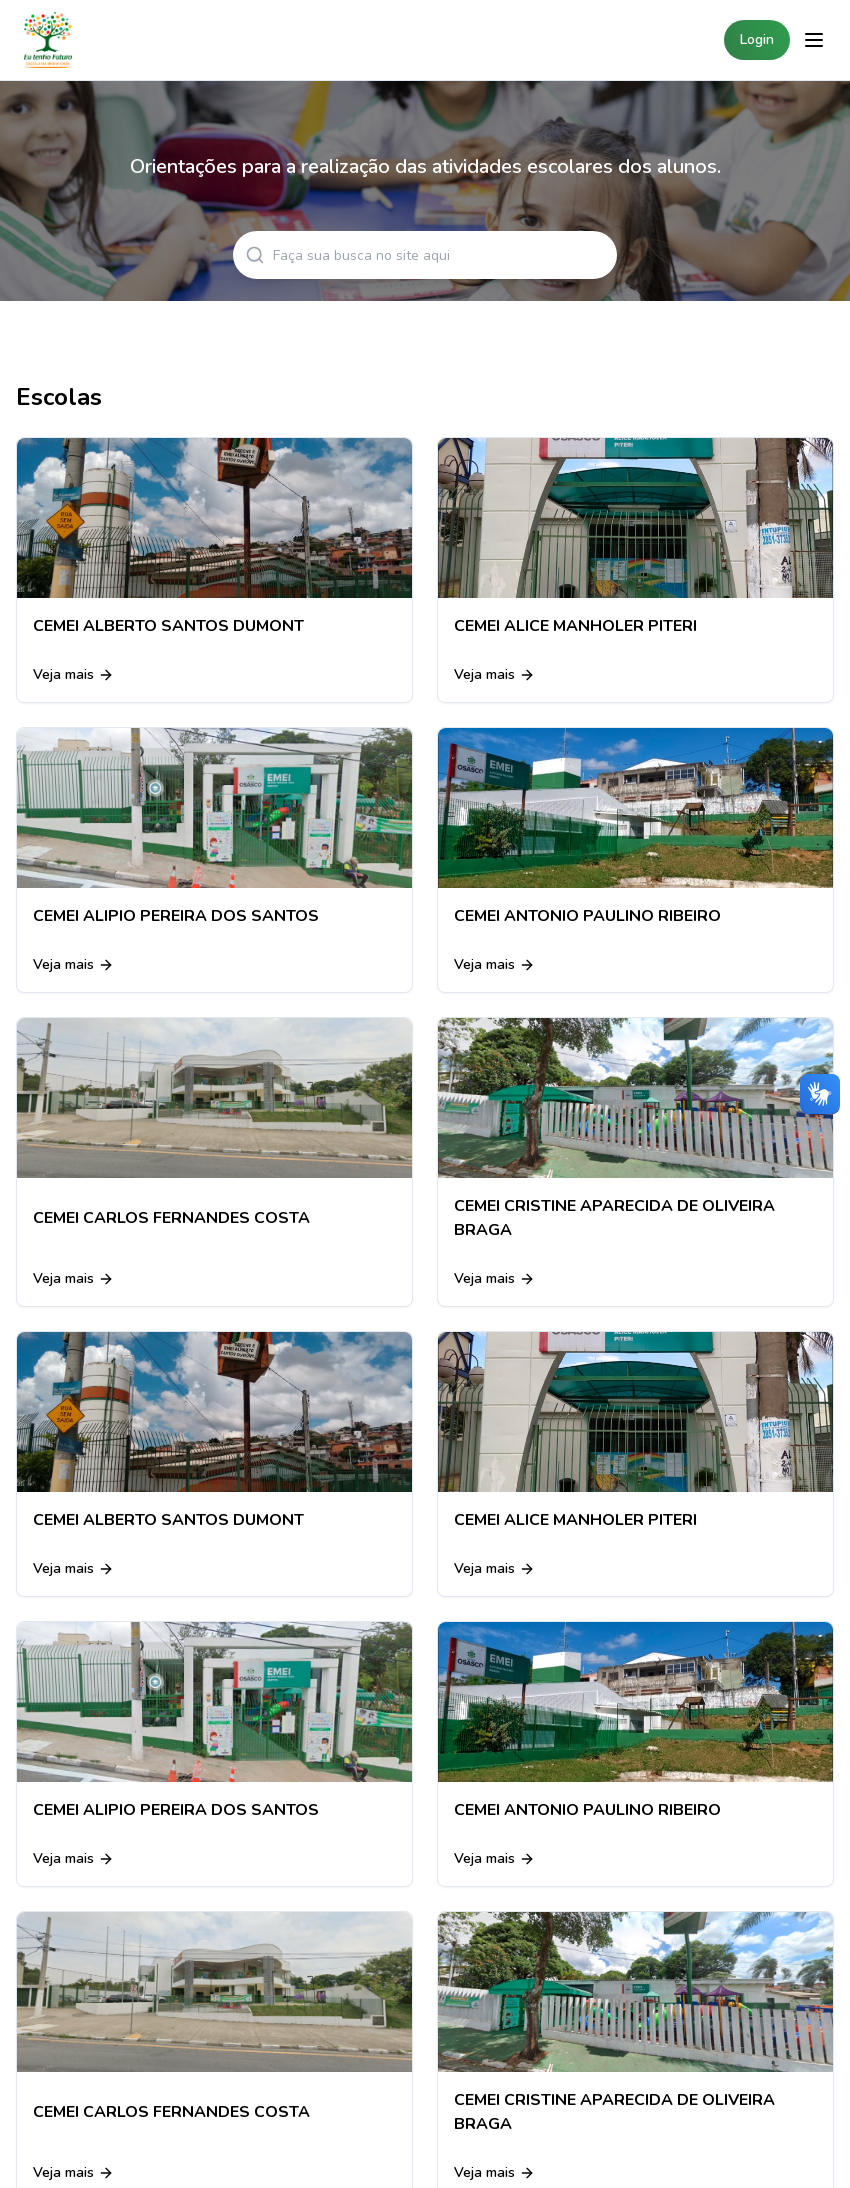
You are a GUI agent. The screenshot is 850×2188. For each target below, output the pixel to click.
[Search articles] (425, 255)
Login (757, 39)
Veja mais (73, 674)
